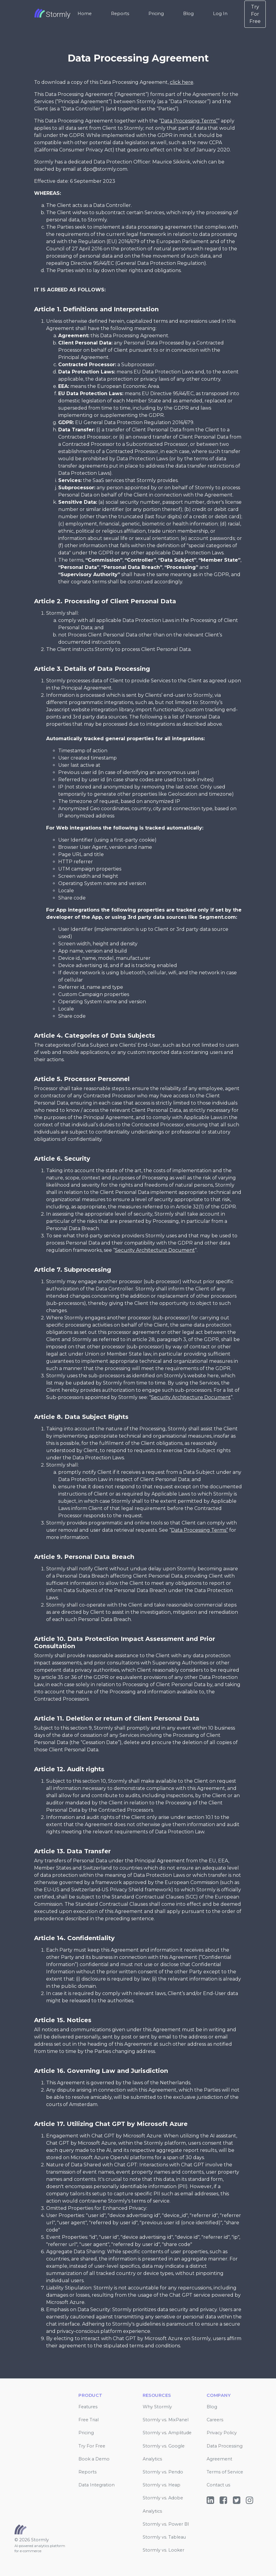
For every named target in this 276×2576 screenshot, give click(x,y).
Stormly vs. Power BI (166, 2524)
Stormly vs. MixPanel (166, 2419)
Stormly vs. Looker (163, 2550)
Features (87, 2406)
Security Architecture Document (155, 1250)
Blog (188, 13)
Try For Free (255, 14)
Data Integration (96, 2485)
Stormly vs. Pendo (163, 2472)
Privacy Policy (222, 2432)
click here (181, 82)
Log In (220, 13)
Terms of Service (225, 2472)
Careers (215, 2419)
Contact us (218, 2485)
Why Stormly (157, 2406)
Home (85, 13)
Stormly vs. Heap (161, 2485)
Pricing (156, 13)
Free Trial (88, 2419)
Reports (120, 13)
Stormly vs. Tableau (164, 2537)
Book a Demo (93, 2459)
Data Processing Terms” (189, 121)
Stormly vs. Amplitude (167, 2432)
